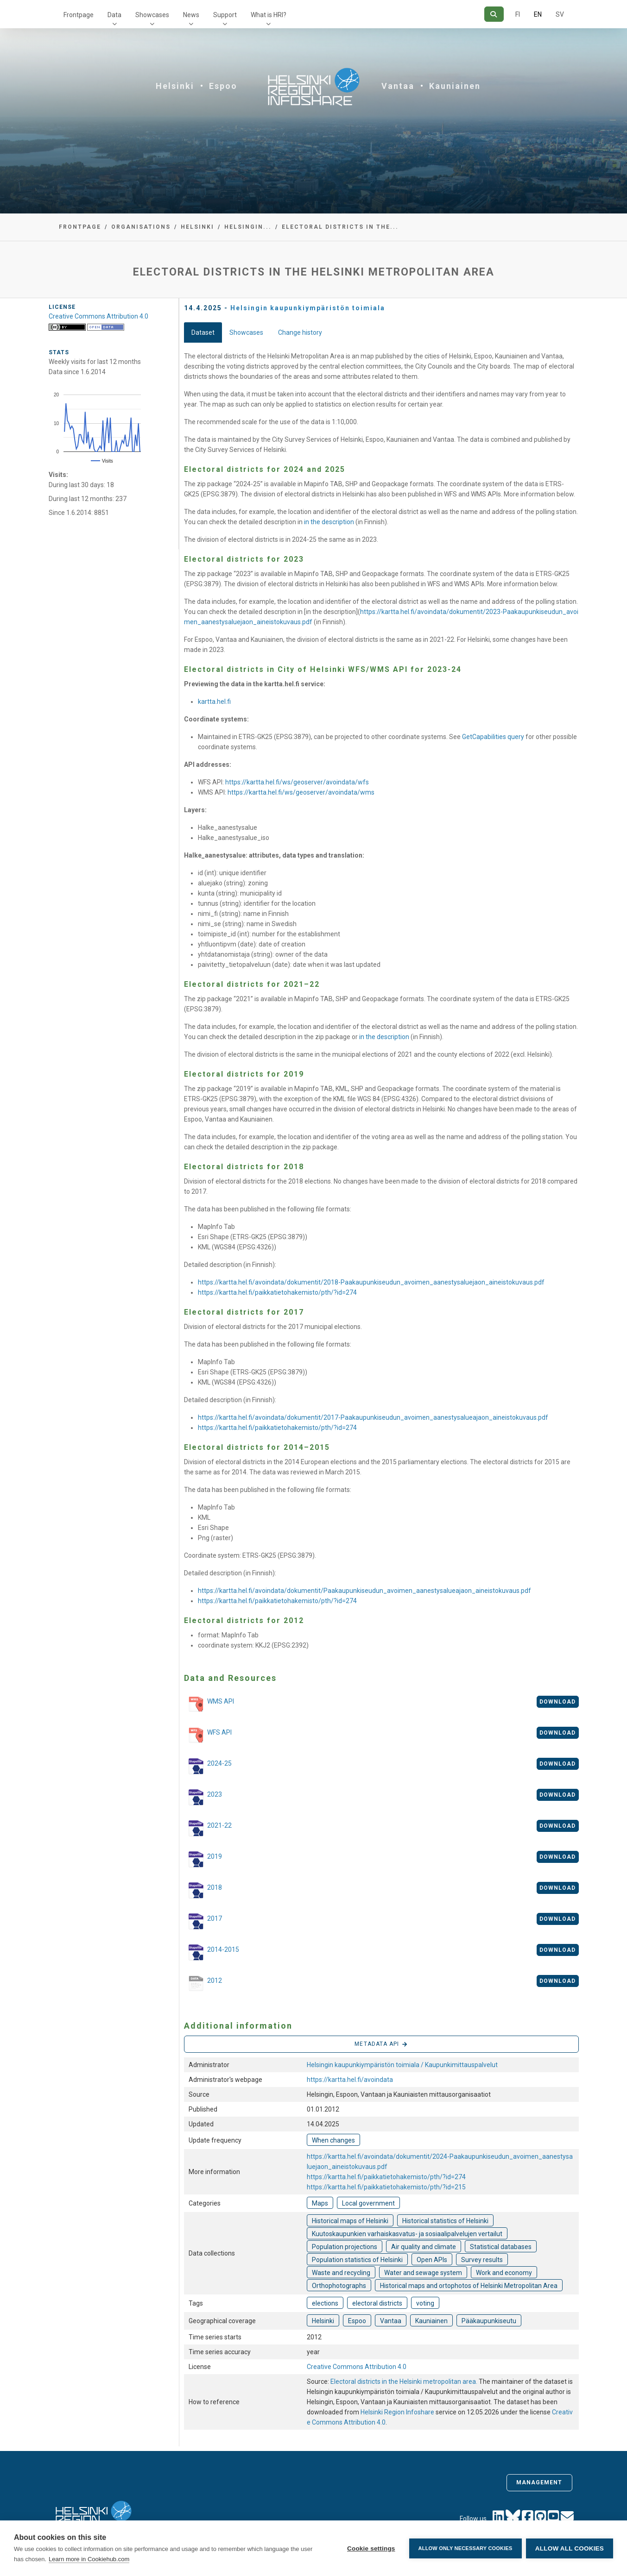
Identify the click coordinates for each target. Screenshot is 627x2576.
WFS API (208, 1736)
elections (325, 2303)
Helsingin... (248, 227)
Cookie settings (371, 2548)
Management (539, 2482)
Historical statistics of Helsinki (445, 2221)
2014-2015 (211, 1952)
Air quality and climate (423, 2246)
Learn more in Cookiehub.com (89, 2559)
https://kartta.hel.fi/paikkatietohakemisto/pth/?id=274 (277, 1292)
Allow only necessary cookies (465, 2548)
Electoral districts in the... (340, 227)
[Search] (493, 14)
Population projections (344, 2246)
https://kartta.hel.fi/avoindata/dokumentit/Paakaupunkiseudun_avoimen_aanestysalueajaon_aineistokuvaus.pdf (364, 1590)
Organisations (141, 227)
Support (225, 15)
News (191, 15)
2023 (203, 1797)
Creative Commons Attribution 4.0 (356, 2366)
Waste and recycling (341, 2272)
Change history (300, 332)
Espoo (223, 86)
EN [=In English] (538, 14)
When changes (333, 2140)
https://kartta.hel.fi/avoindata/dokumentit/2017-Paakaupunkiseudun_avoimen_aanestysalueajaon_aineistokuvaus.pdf (373, 1417)
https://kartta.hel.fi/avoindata (350, 2079)
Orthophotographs (339, 2285)
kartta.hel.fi (214, 701)
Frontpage (78, 15)
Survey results (482, 2259)
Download (557, 1702)
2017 (203, 1921)
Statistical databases (501, 2246)
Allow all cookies (569, 2548)
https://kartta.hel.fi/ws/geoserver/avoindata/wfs (297, 782)
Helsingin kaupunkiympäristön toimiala (307, 308)
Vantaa (397, 86)
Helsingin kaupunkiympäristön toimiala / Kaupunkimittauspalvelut (402, 2064)
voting (425, 2303)
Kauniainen (455, 86)
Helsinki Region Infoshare (397, 2412)
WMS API (209, 1705)
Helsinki (175, 86)
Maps (320, 2203)
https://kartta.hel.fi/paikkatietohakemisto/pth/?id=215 (386, 2187)
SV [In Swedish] (560, 14)
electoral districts (377, 2303)
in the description (329, 522)
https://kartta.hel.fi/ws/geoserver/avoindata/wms (301, 792)
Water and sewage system (423, 2272)
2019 (203, 1859)
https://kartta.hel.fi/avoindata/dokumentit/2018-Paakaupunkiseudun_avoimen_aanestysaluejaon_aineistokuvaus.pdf (371, 1282)
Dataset (203, 332)
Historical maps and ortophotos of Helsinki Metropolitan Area (468, 2285)
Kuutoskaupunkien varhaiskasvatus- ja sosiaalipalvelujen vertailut (407, 2234)
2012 (203, 1984)
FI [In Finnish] (517, 14)
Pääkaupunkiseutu (489, 2321)
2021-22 (208, 1828)
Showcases (152, 15)
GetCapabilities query (493, 736)
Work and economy (504, 2272)
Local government (368, 2203)
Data (114, 15)
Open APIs (432, 2259)
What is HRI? (268, 15)
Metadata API (381, 2044)
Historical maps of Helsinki (350, 2221)
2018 (203, 1890)
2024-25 (208, 1766)
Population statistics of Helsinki (357, 2259)
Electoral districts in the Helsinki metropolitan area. (404, 2381)
